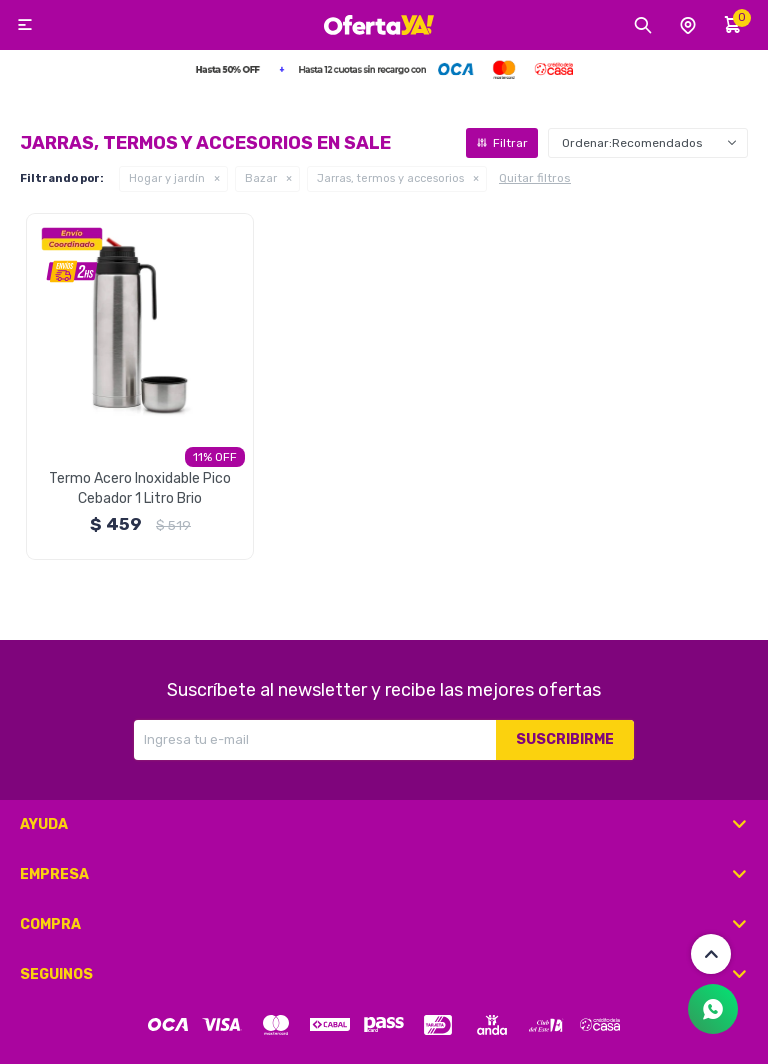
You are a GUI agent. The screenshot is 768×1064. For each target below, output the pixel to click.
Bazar (261, 178)
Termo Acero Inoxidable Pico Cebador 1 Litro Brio (140, 488)
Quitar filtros (535, 178)
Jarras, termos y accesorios (390, 178)
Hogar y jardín (167, 178)
